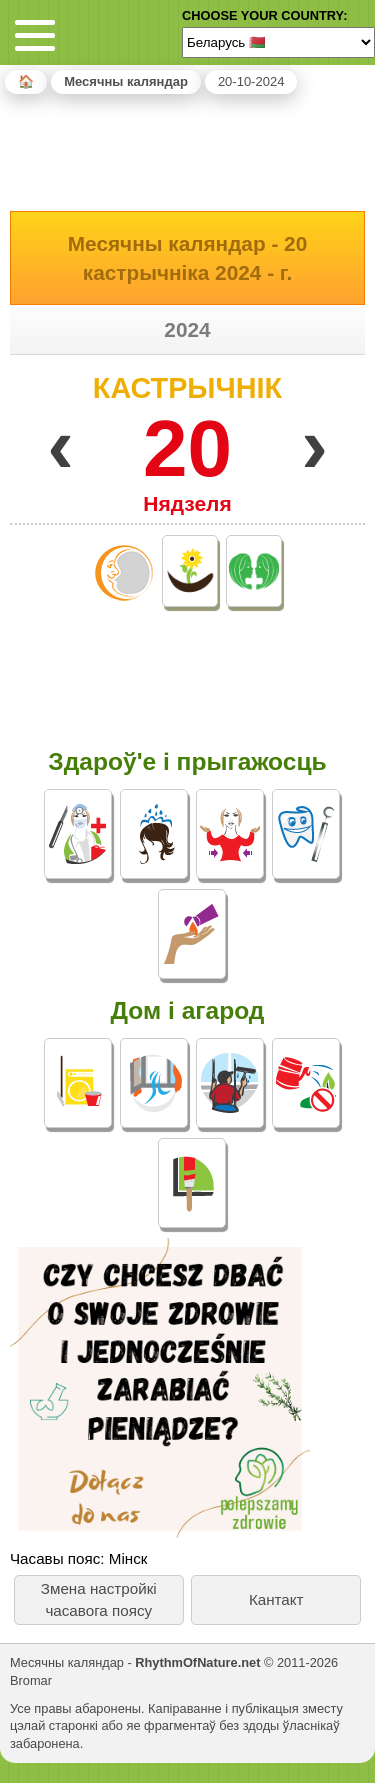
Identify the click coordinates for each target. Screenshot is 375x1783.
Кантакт (276, 1599)
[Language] (278, 42)
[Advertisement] (188, 149)
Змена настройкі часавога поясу (99, 1599)
